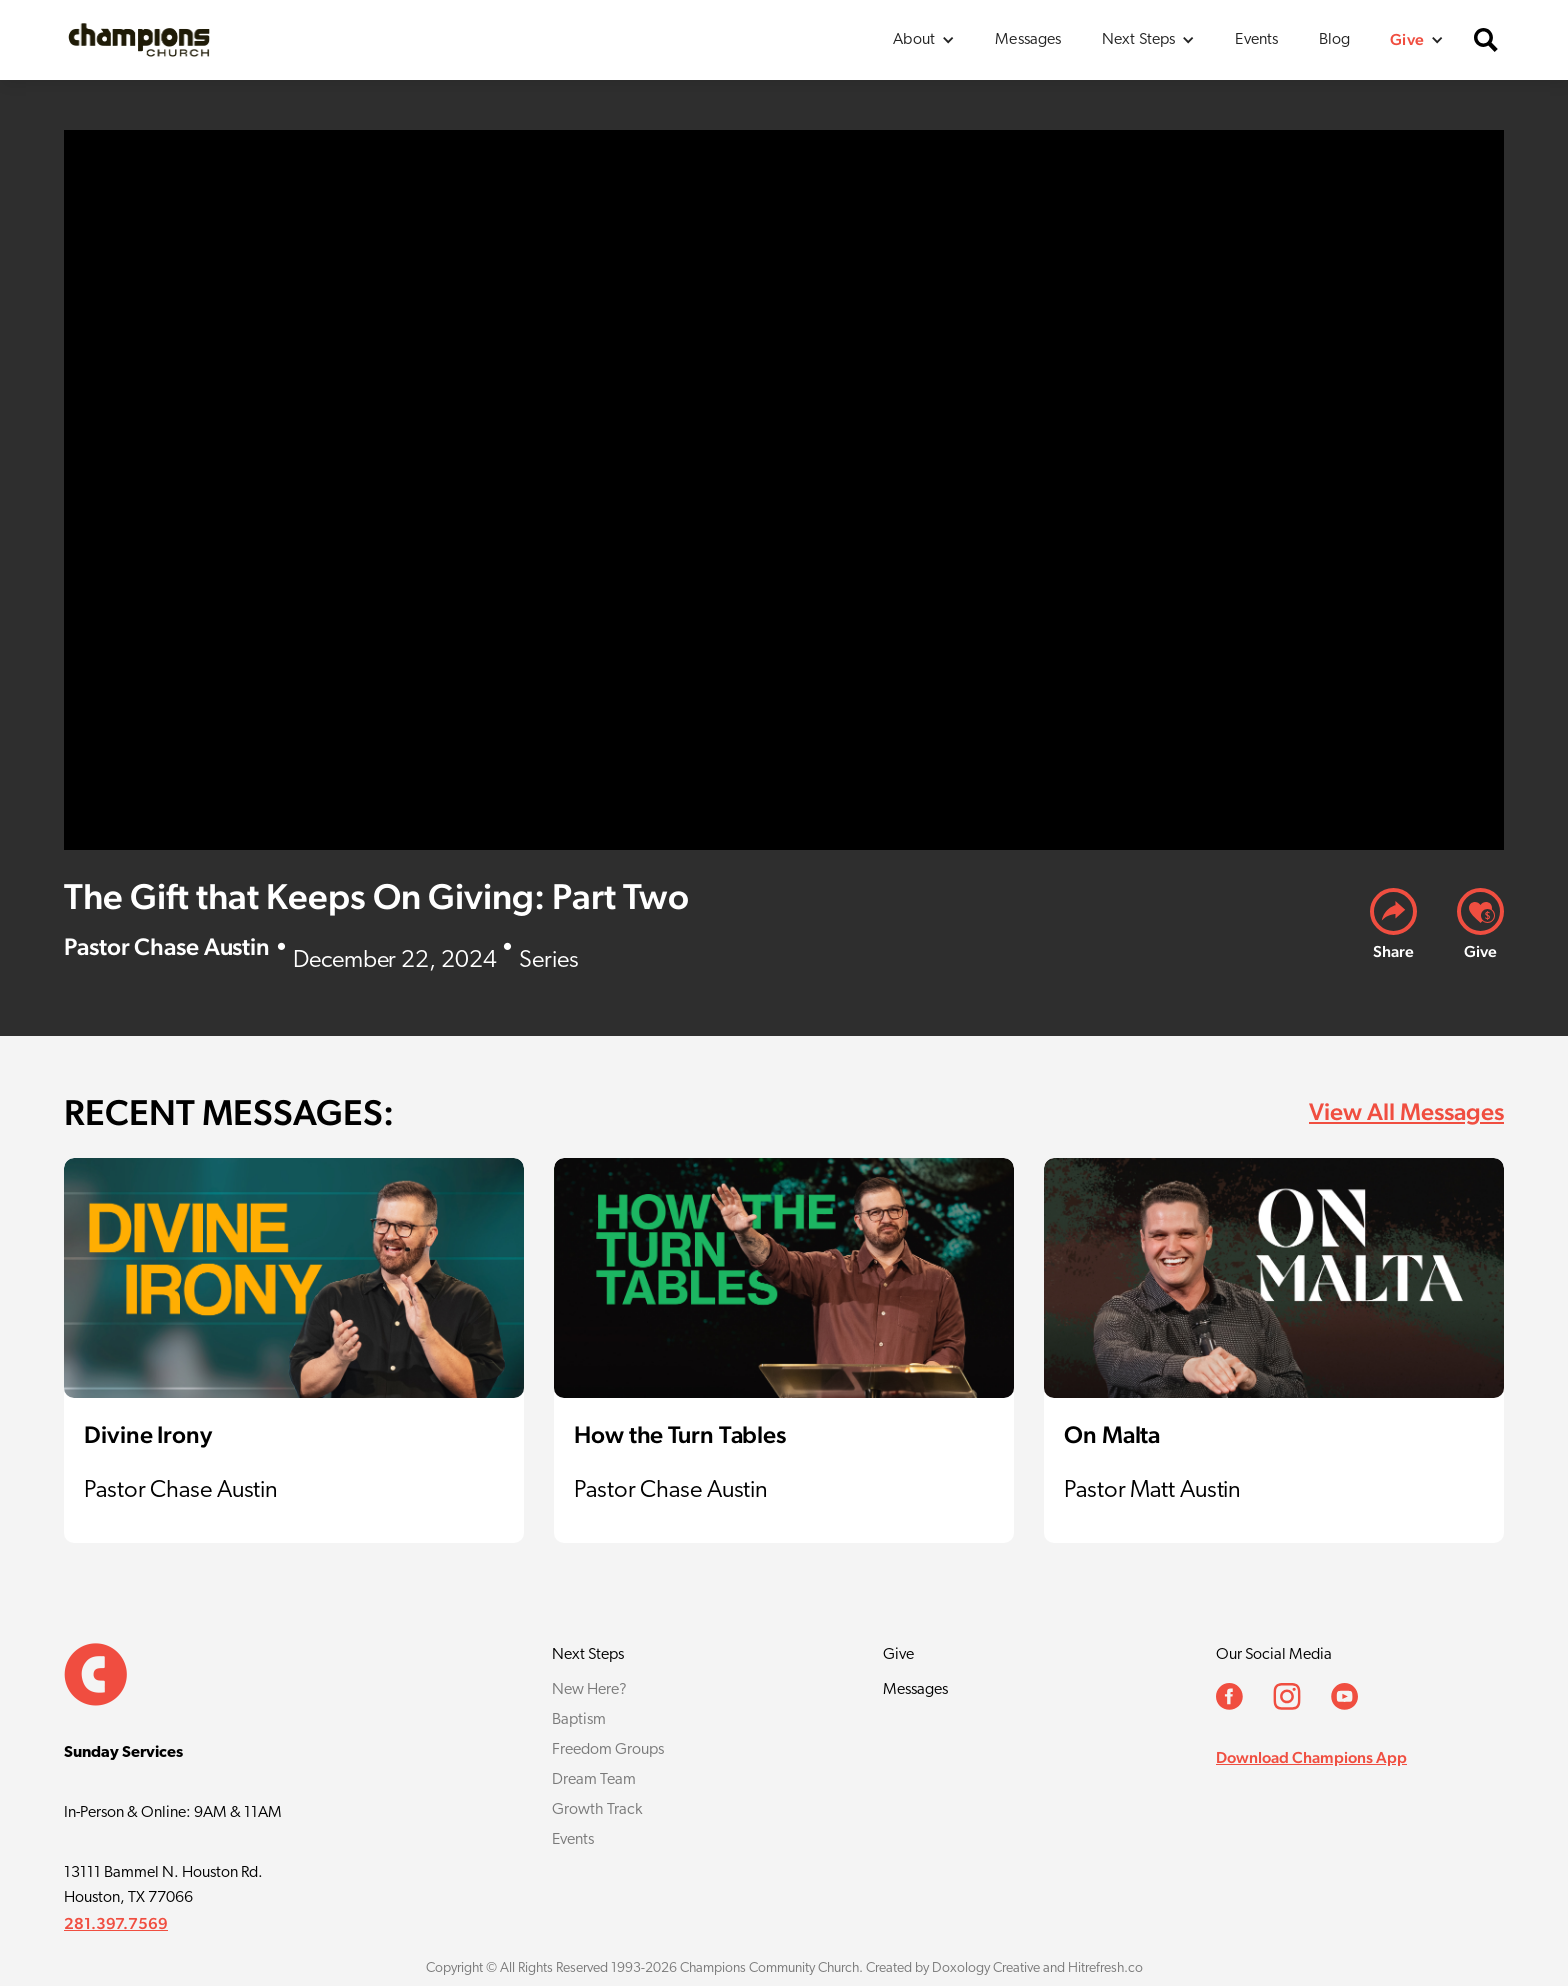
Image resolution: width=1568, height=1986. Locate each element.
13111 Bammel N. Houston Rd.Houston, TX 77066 (163, 1885)
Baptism (579, 1720)
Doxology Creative (986, 1968)
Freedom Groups (608, 1750)
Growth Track (597, 1810)
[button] (924, 40)
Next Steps (588, 1655)
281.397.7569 (116, 1923)
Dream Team (594, 1780)
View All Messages (1406, 1111)
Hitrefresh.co (1105, 1968)
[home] (139, 39)
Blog (1335, 40)
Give (898, 1655)
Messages (1028, 40)
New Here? (589, 1690)
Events (1256, 40)
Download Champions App (1311, 1757)
